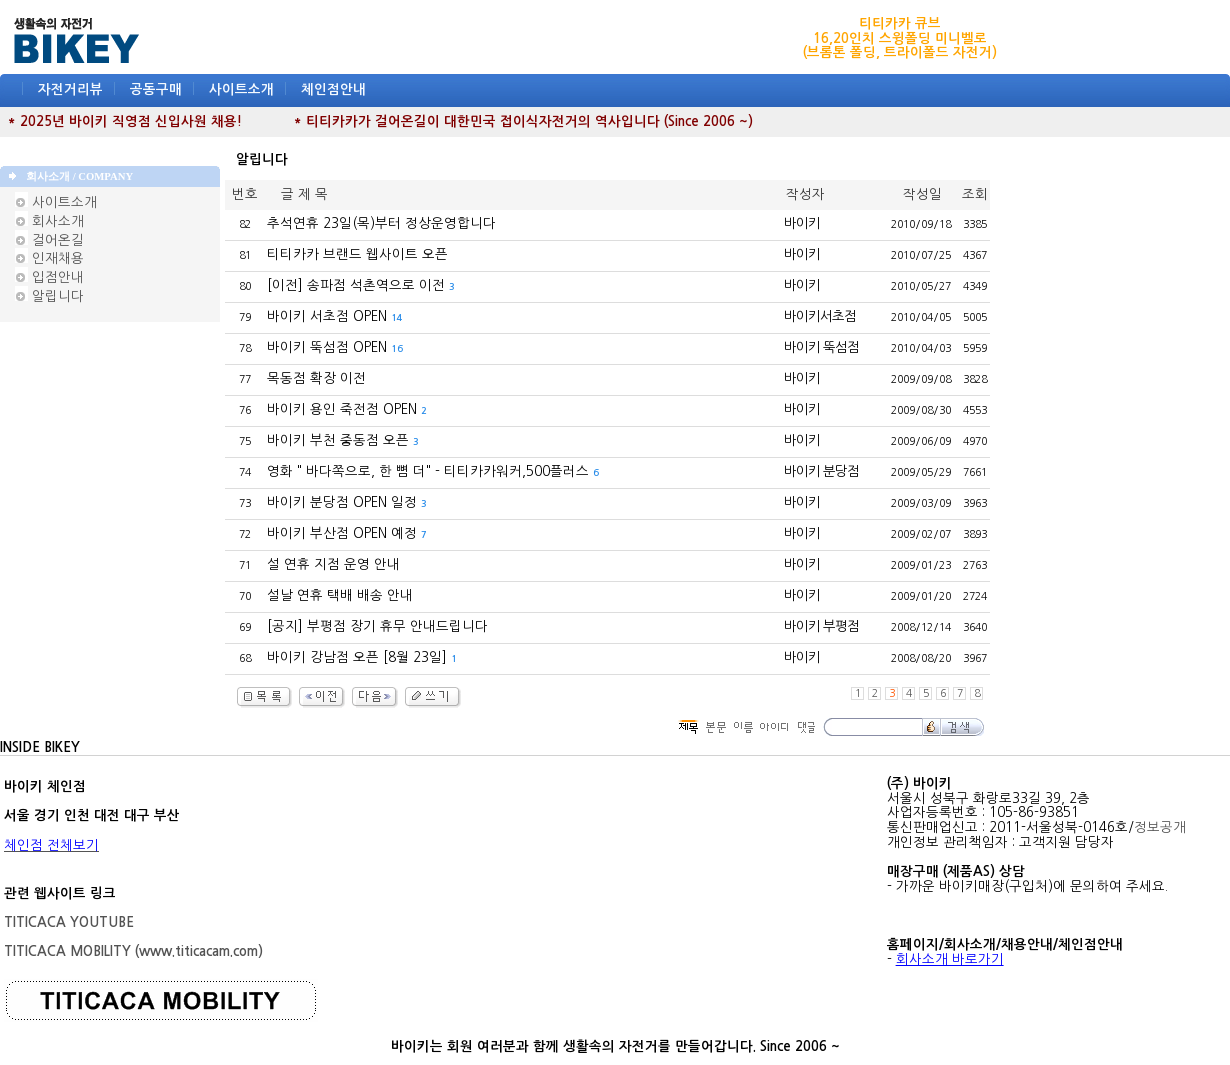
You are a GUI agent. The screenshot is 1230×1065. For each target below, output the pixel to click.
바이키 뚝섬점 (821, 347)
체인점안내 (333, 89)
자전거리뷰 (70, 89)
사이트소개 (241, 89)
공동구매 (156, 89)
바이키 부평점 (821, 626)
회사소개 (49, 221)
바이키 (802, 223)
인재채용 (49, 258)
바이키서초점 (820, 316)
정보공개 (1160, 827)
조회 (975, 194)
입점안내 (49, 277)
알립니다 (49, 296)
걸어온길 (49, 240)
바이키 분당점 (821, 471)
